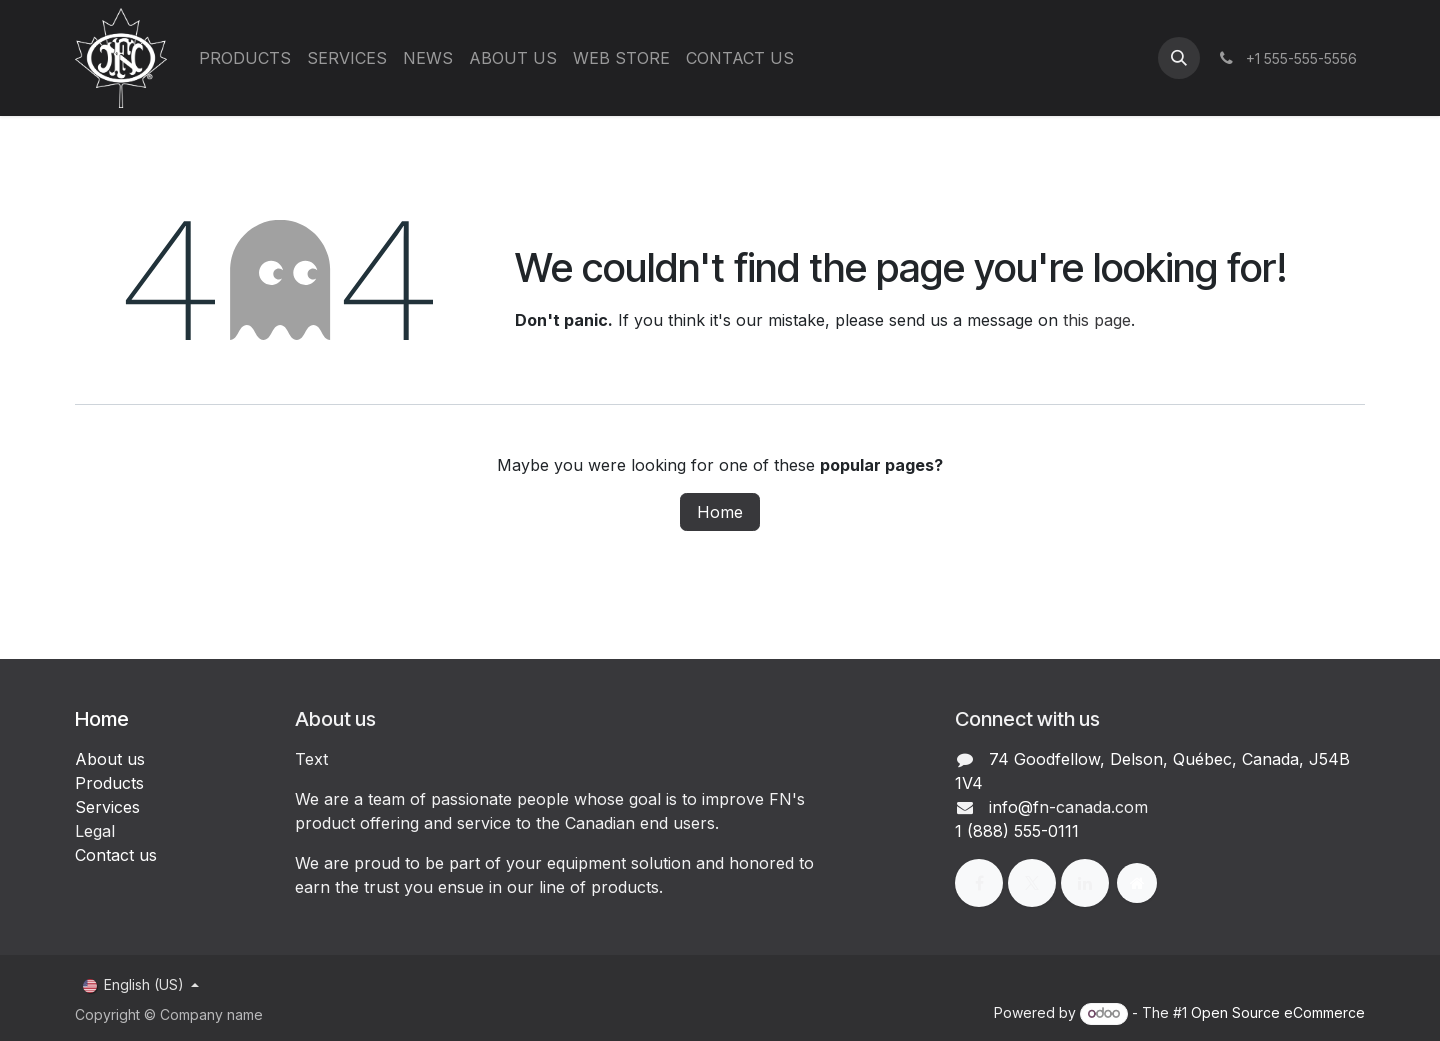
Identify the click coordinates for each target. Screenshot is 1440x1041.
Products (109, 783)
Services (107, 807)
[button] (1179, 58)
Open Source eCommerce (1278, 1012)
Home (720, 512)
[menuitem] (245, 58)
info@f (1014, 807)
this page (1097, 320)
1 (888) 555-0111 (1017, 831)
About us (110, 759)
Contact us (116, 855)
